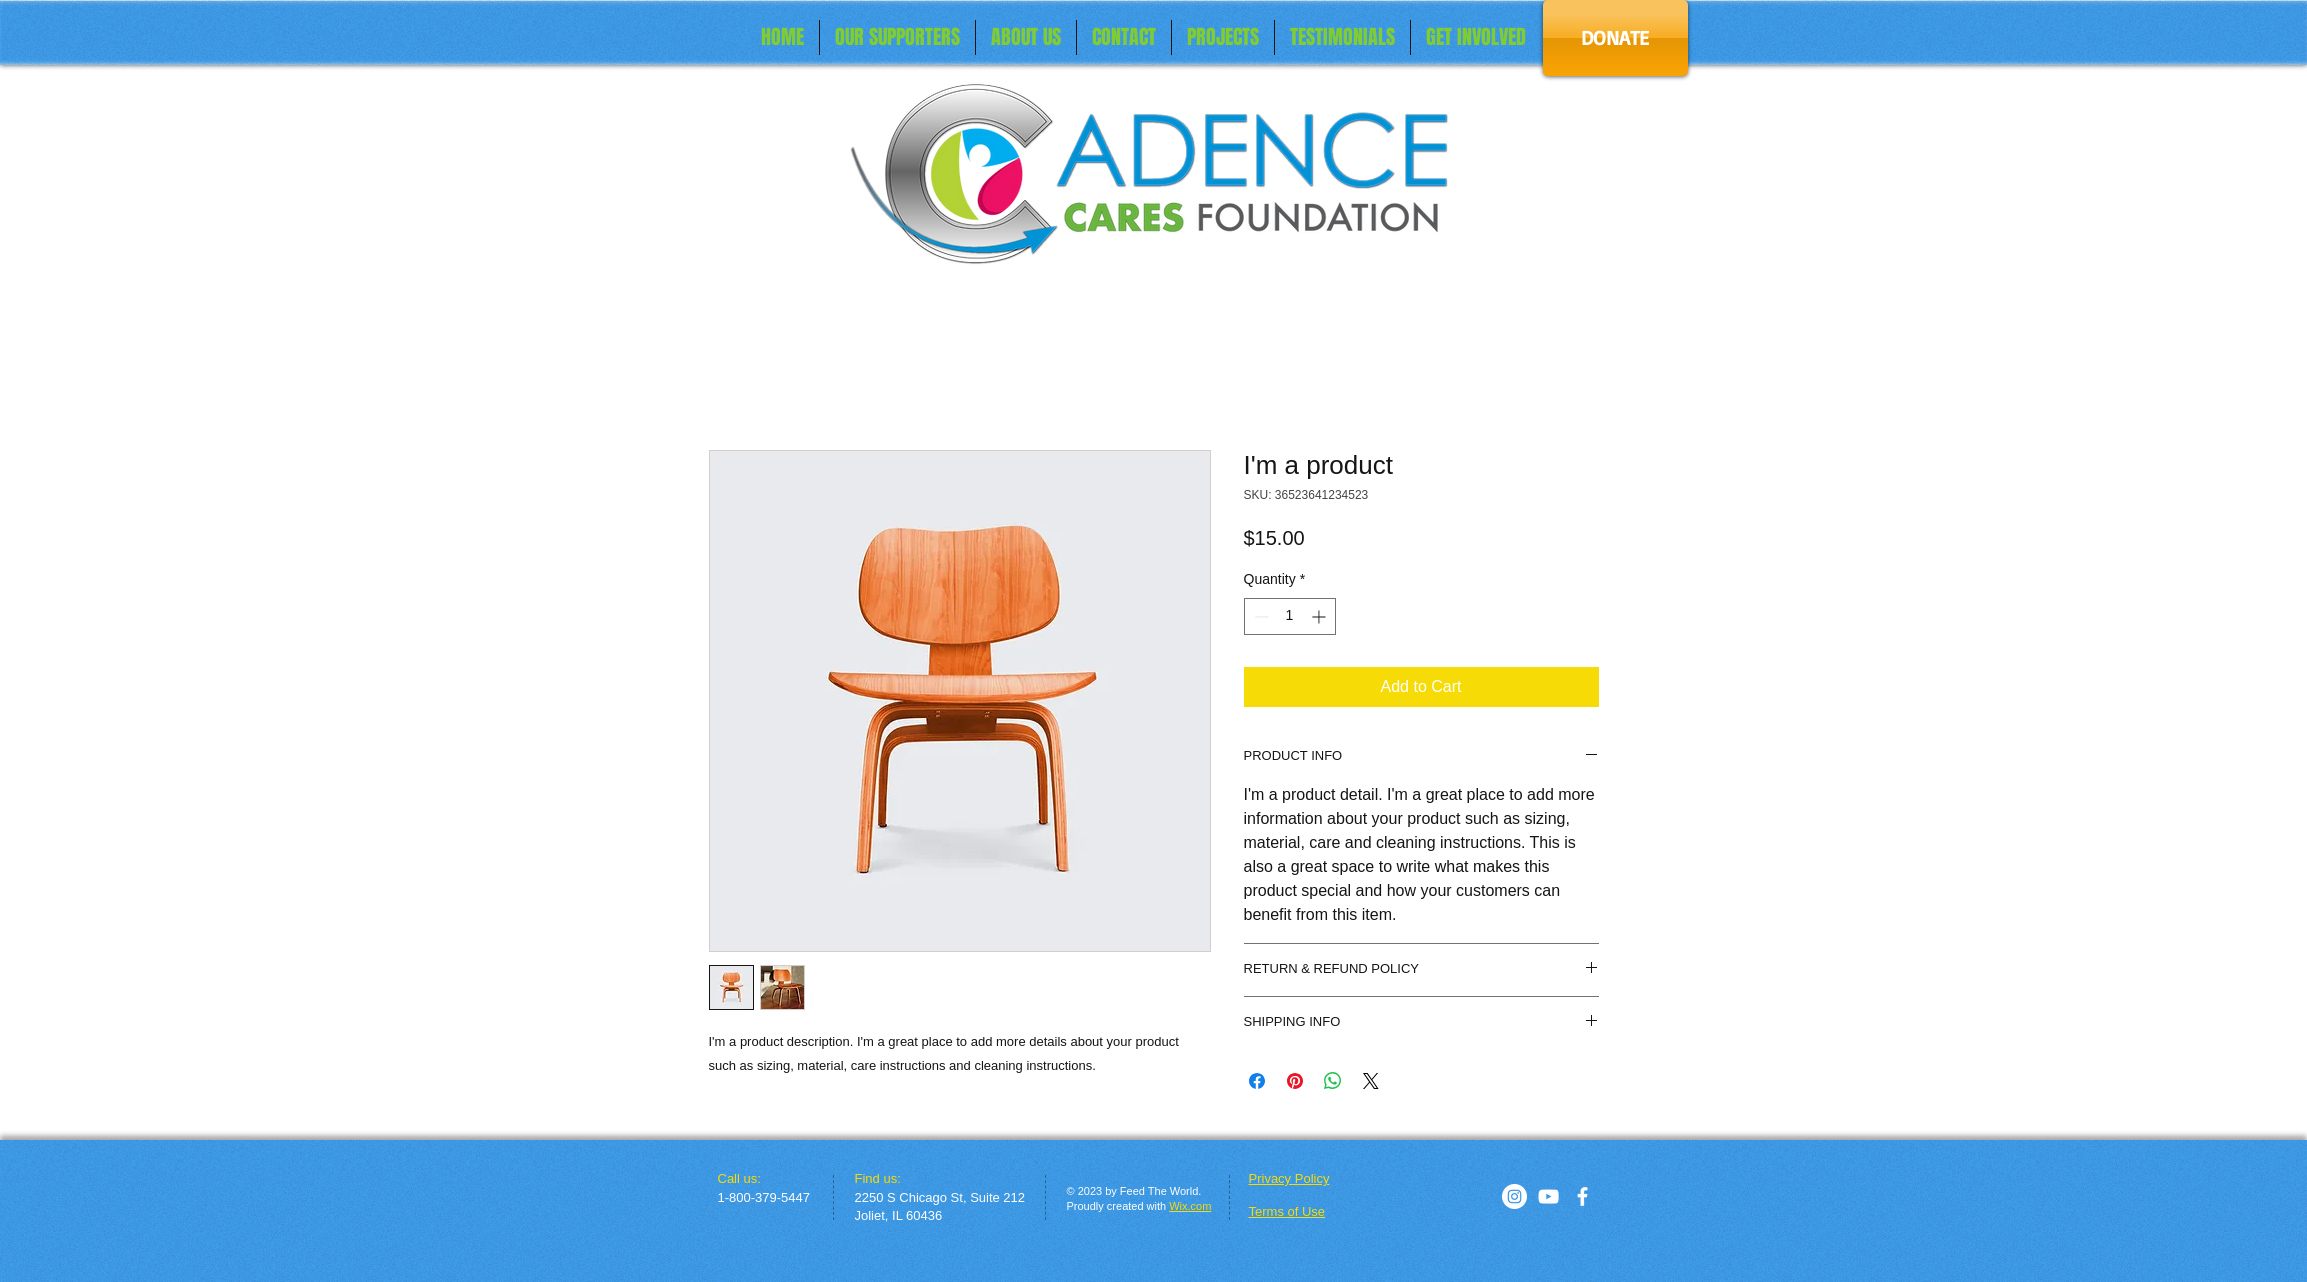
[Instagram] (1514, 1196)
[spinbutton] (1290, 616)
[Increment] (1320, 616)
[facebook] (1582, 1196)
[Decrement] (1259, 616)
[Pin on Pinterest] (1295, 1081)
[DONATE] (1615, 38)
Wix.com (1190, 1206)
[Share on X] (1371, 1081)
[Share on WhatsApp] (1333, 1081)
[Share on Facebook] (1257, 1081)
